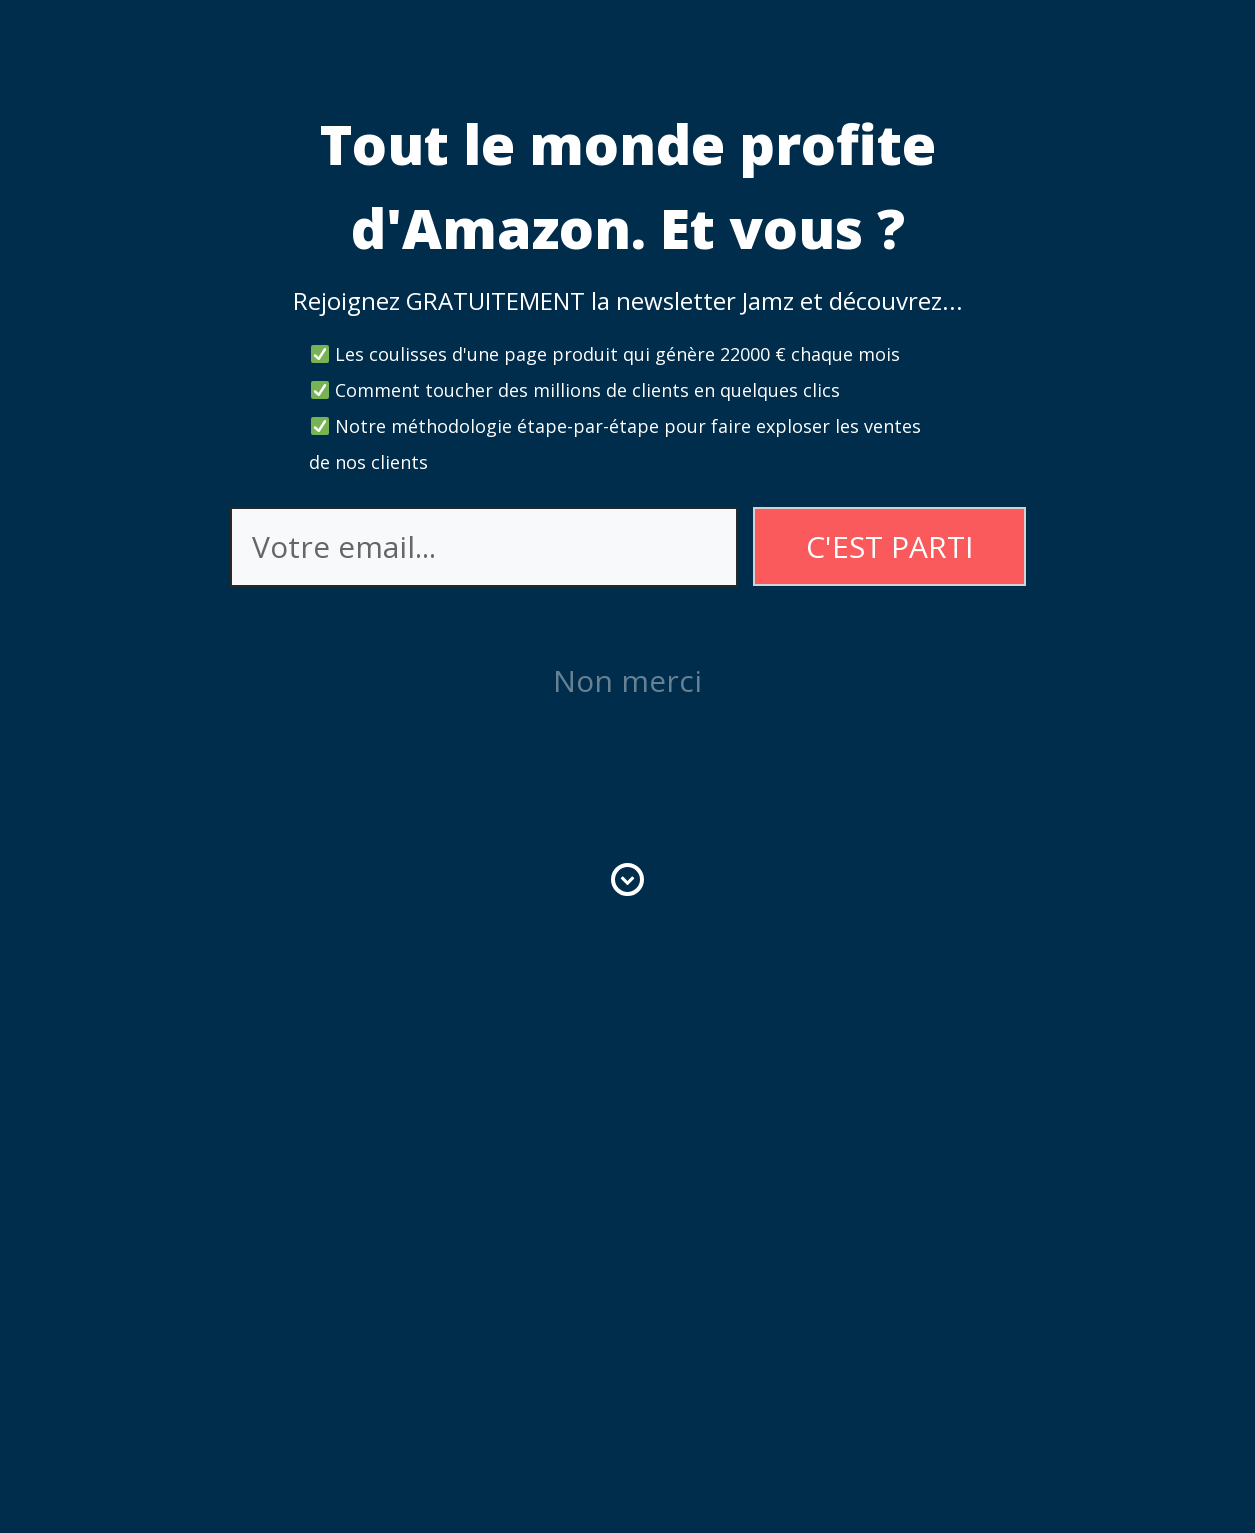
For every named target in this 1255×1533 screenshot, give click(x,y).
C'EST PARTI (889, 546)
